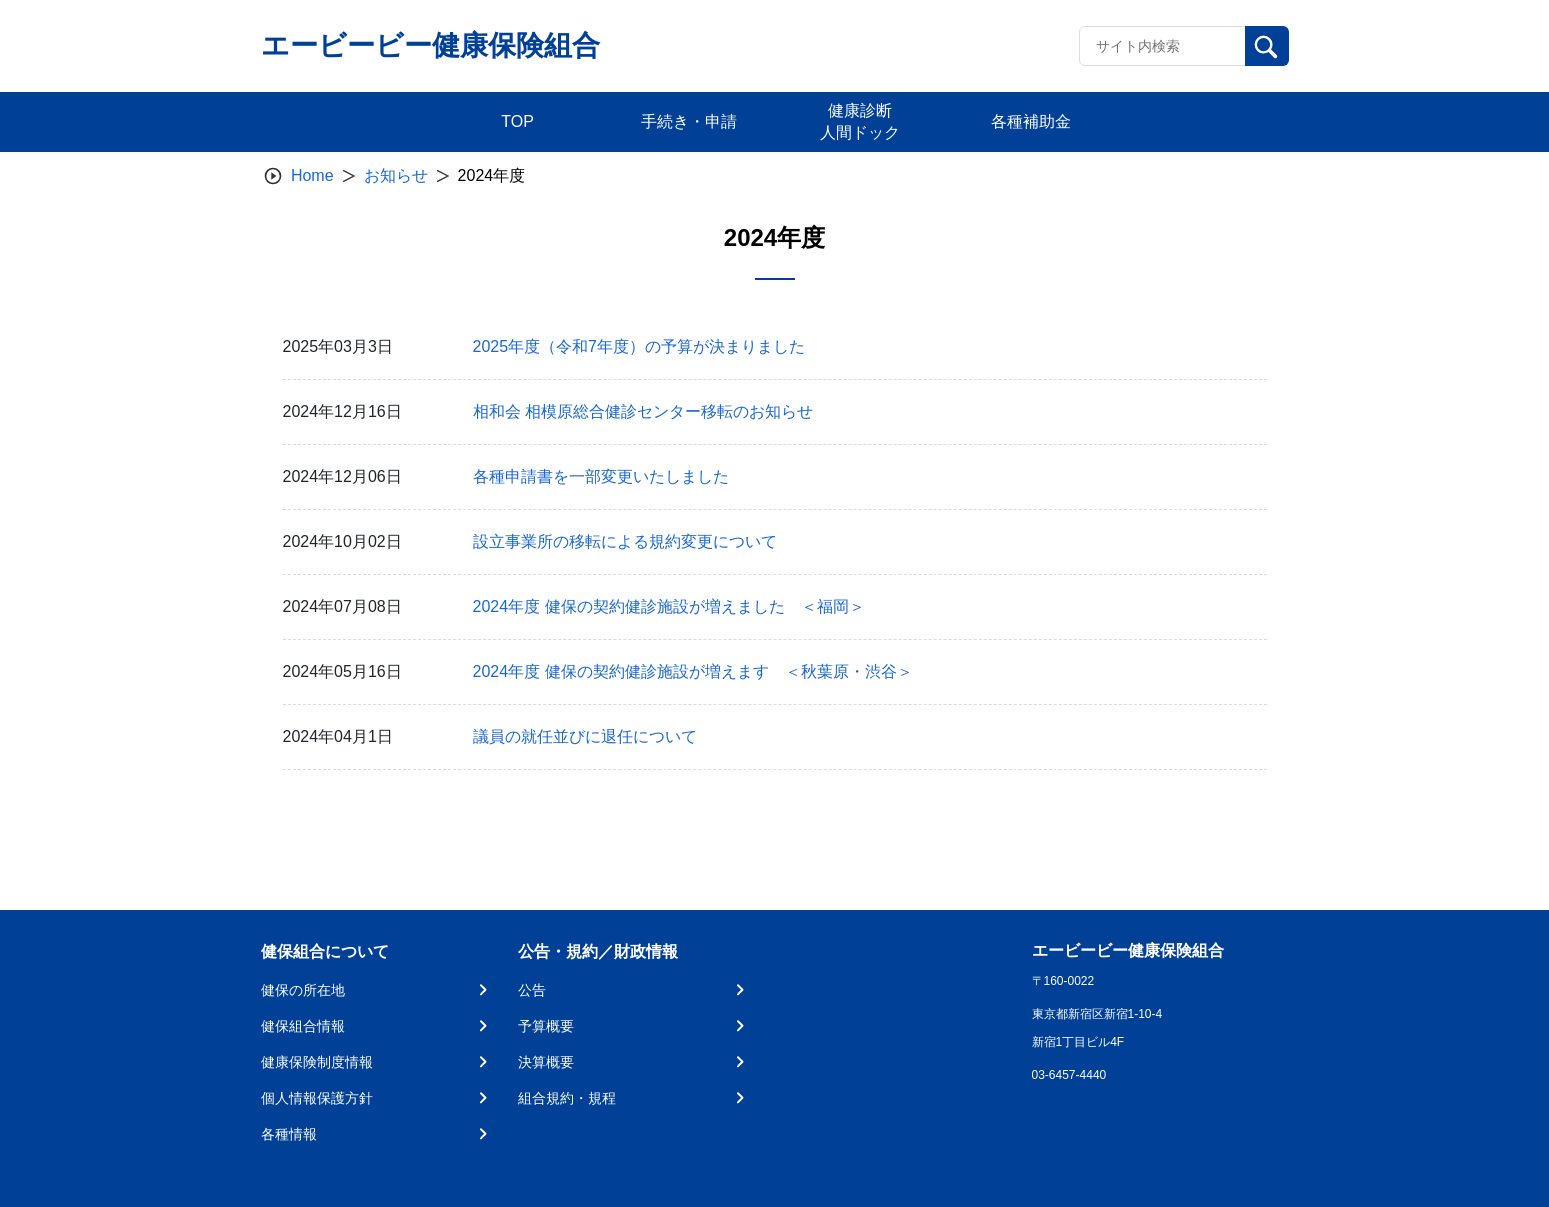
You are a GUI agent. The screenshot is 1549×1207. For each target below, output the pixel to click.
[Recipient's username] (1162, 46)
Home (312, 175)
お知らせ (396, 175)
